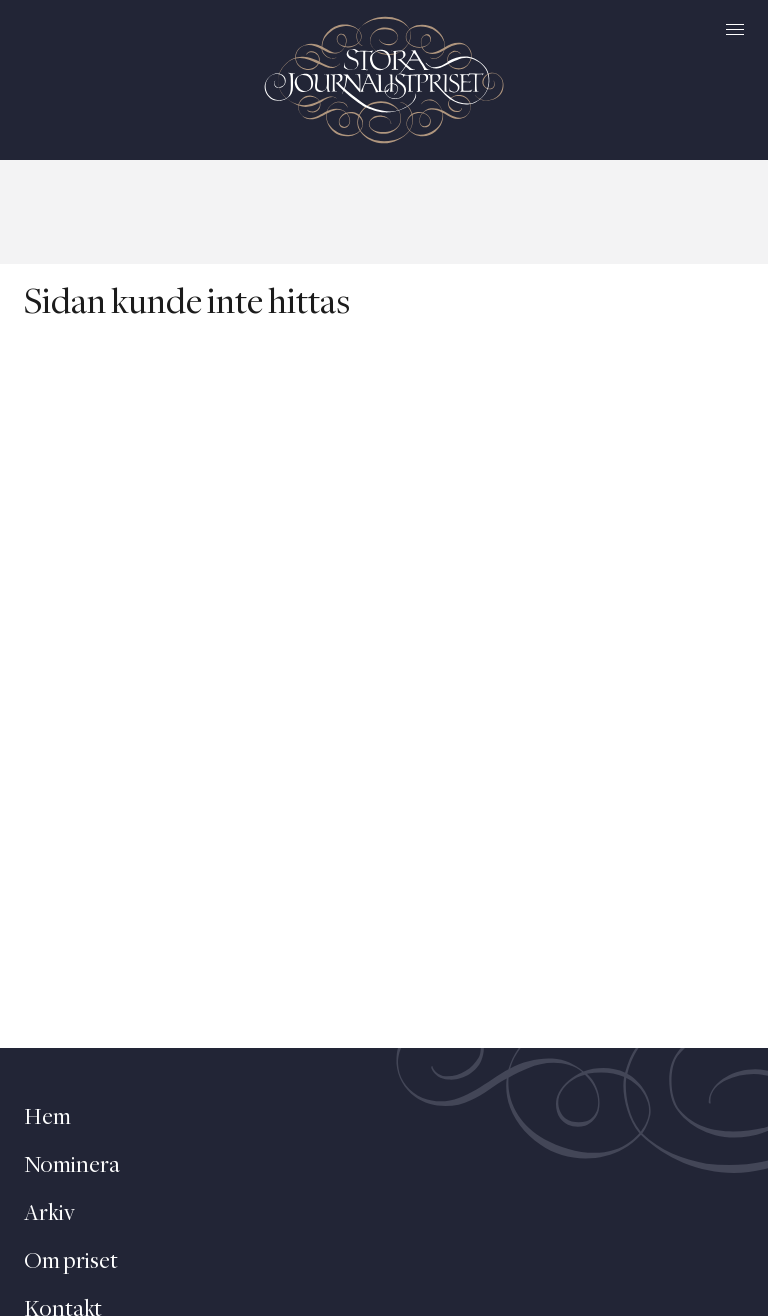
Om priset (71, 1262)
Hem (47, 1118)
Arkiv (49, 1214)
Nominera (72, 1166)
